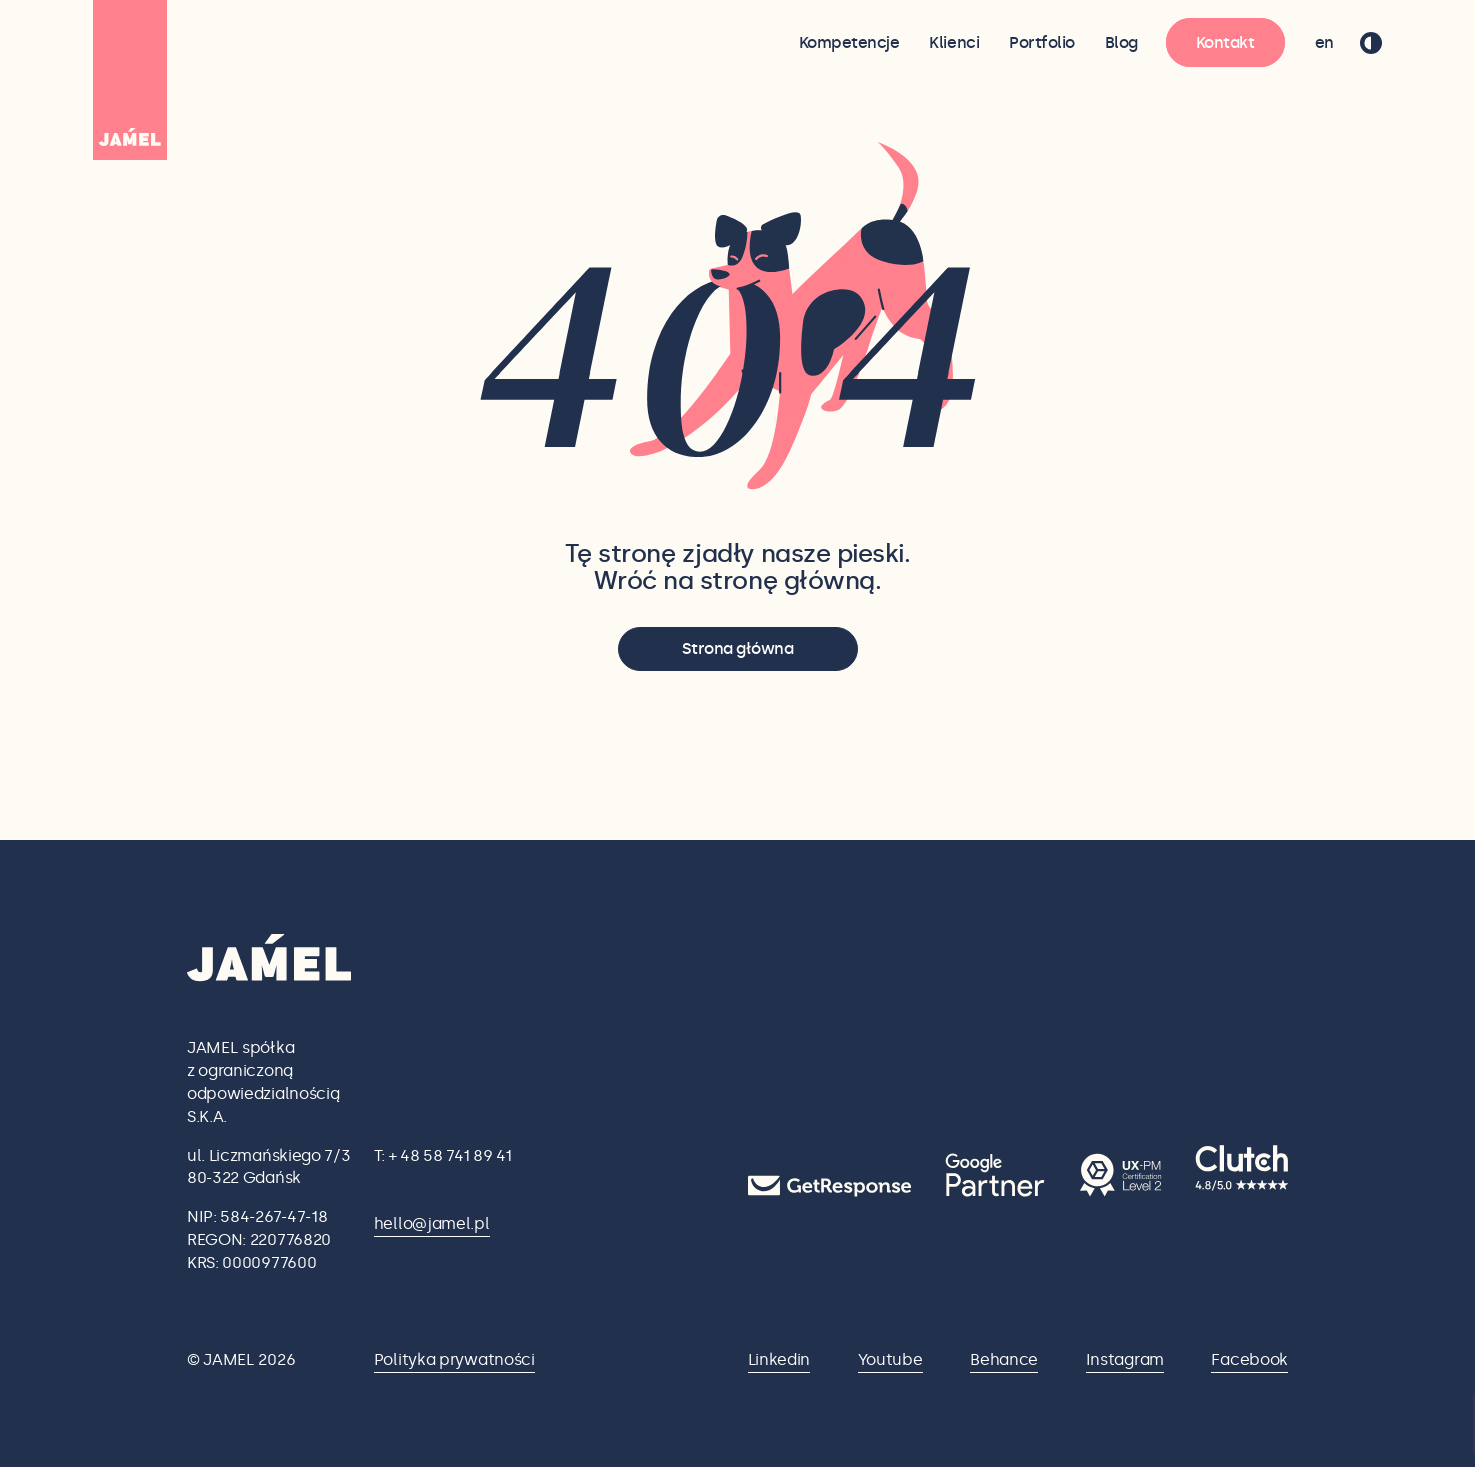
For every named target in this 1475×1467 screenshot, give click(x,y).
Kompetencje (849, 42)
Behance (1004, 1359)
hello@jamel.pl (432, 1223)
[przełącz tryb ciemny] (1371, 43)
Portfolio (1042, 42)
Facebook (1249, 1359)
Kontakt (1225, 42)
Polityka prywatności (454, 1359)
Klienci (954, 42)
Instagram (1125, 1359)
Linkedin (779, 1359)
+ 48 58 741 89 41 (450, 1155)
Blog (1121, 42)
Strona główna (738, 648)
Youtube (890, 1359)
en (1324, 42)
